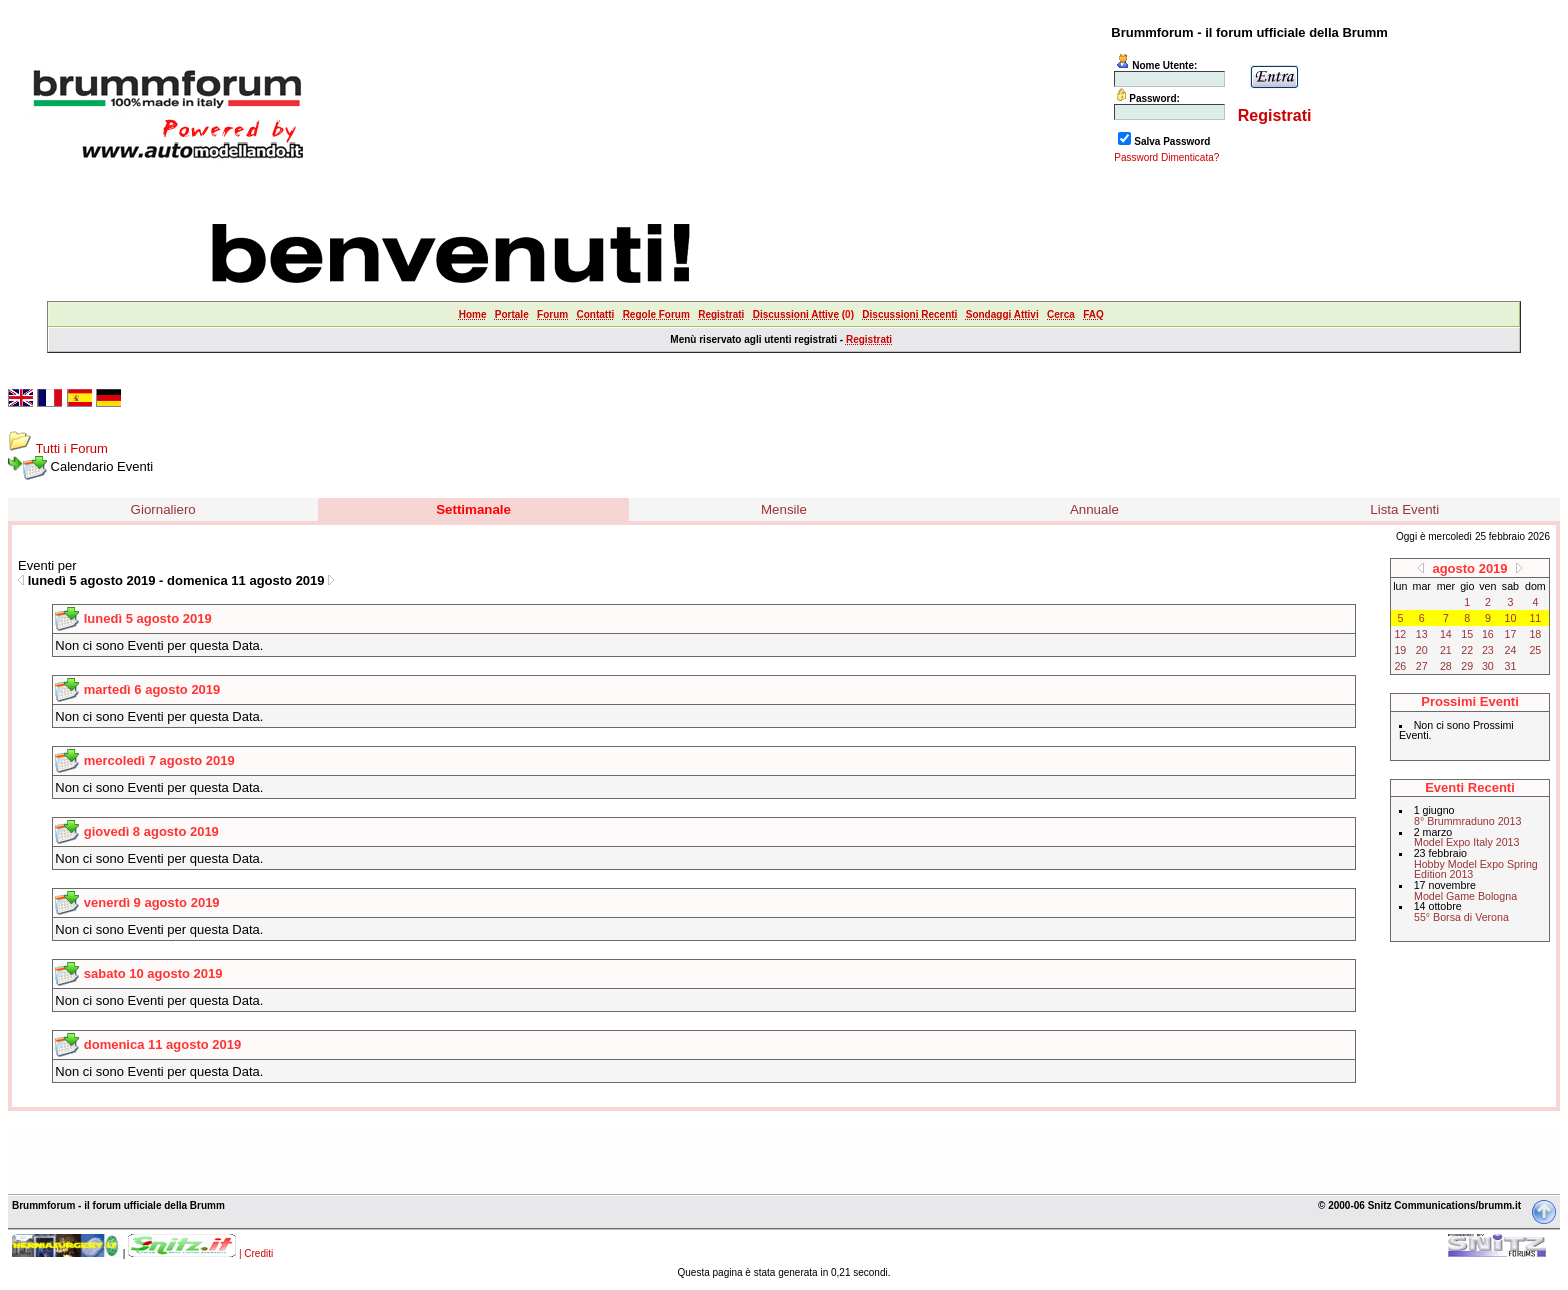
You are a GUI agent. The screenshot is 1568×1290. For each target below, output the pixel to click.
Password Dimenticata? (1166, 157)
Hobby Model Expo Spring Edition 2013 (1476, 869)
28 (1446, 666)
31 (1511, 666)
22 (1467, 650)
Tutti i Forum (71, 448)
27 (1422, 666)
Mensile (784, 509)
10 (1511, 618)
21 (1446, 650)
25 (1535, 650)
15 (1467, 634)
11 (1535, 618)
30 (1488, 666)
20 (1422, 650)
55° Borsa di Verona (1461, 917)
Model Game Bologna (1465, 896)
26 (1400, 666)
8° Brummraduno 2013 (1467, 821)
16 (1488, 634)
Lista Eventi (1404, 509)
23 (1488, 650)
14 (1446, 634)
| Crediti (256, 1253)
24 (1511, 650)
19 (1400, 650)
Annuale (1094, 509)
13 (1422, 634)
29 (1467, 666)
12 (1400, 634)
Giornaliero (163, 509)
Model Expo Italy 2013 (1466, 842)
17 (1511, 634)
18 (1535, 634)
